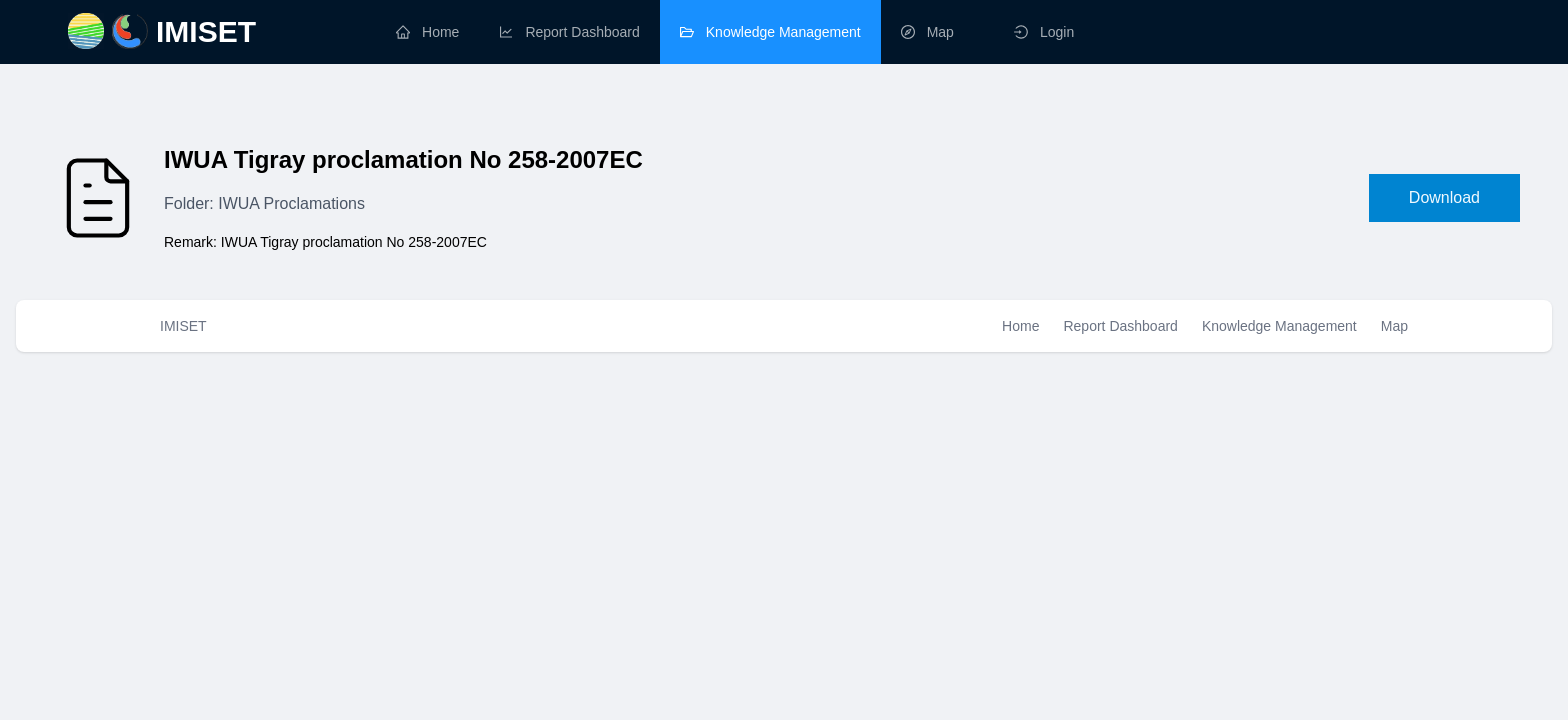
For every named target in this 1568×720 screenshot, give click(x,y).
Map (1394, 326)
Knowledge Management (1279, 326)
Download (1444, 197)
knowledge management (770, 32)
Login (1044, 32)
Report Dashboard (1120, 326)
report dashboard (569, 32)
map (927, 32)
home (427, 32)
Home (1020, 326)
